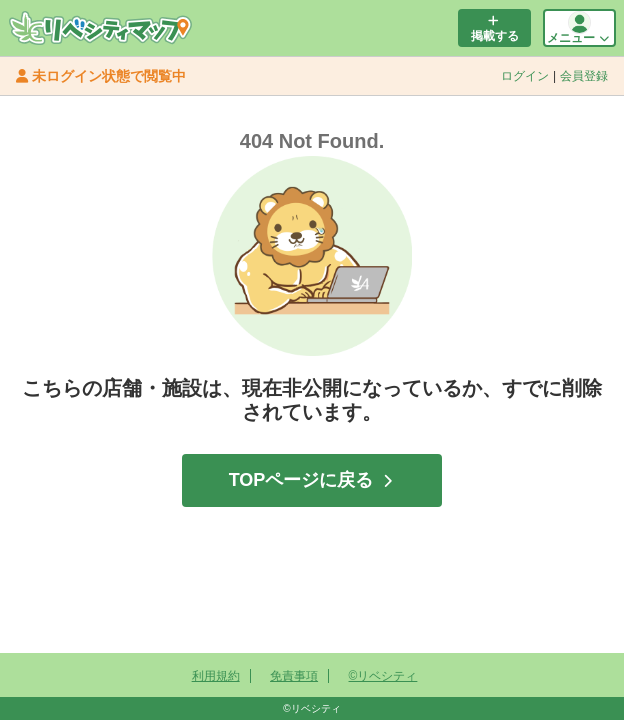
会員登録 (584, 76)
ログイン (525, 76)
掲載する (493, 29)
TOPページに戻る (311, 480)
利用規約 (216, 676)
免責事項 (294, 676)
